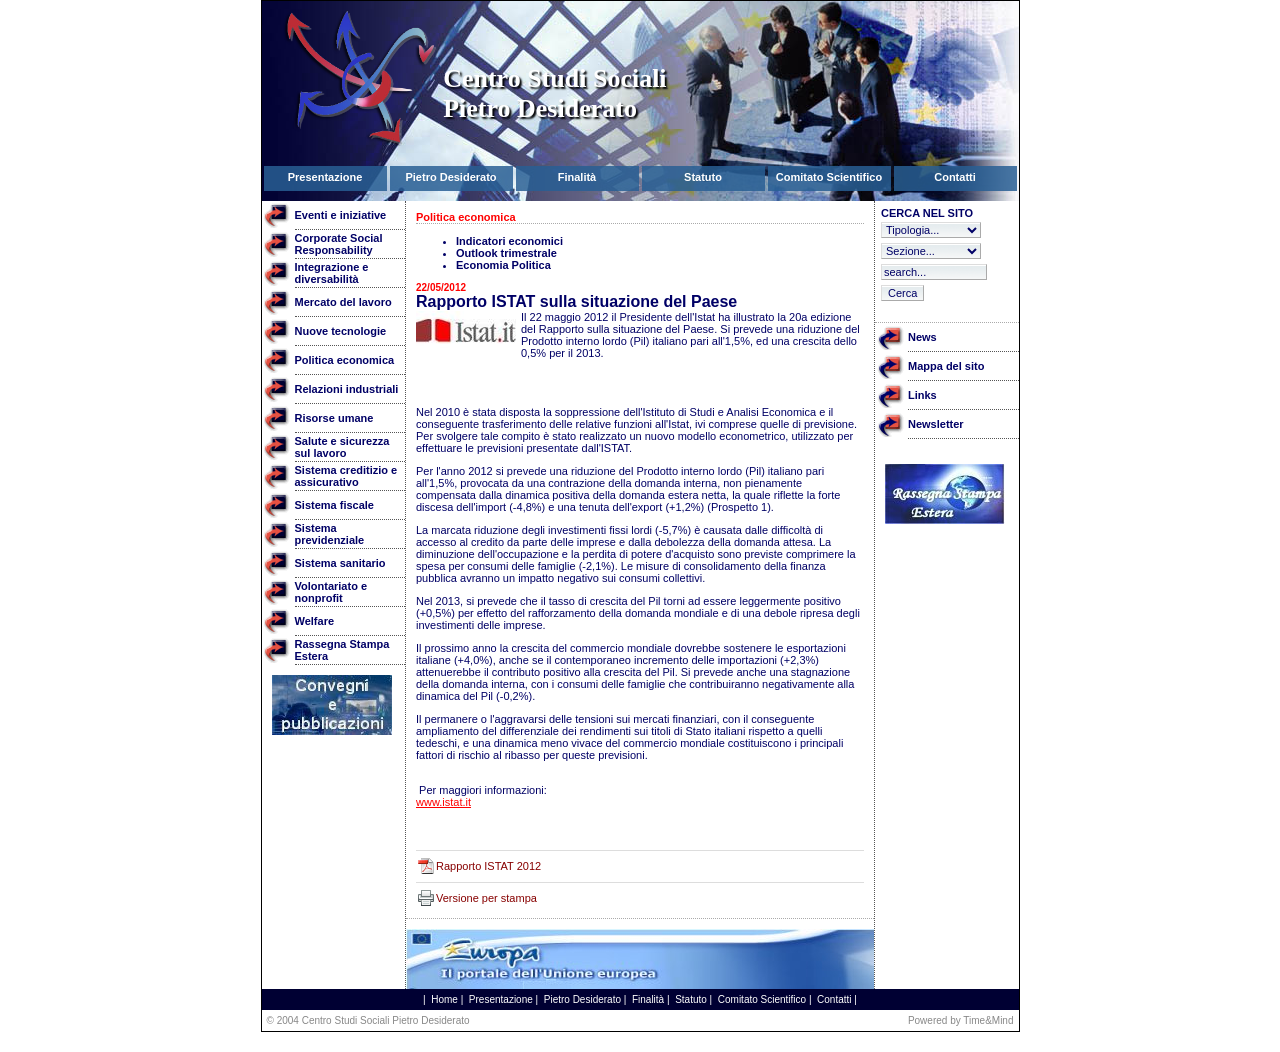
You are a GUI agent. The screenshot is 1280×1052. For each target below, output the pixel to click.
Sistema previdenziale (330, 534)
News (922, 337)
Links (922, 395)
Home (444, 999)
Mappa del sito (946, 366)
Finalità (648, 999)
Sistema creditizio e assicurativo (346, 476)
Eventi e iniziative (341, 215)
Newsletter (936, 424)
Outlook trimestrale (506, 253)
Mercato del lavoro (343, 302)
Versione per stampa (486, 898)
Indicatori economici (509, 241)
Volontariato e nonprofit (331, 592)
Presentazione (501, 999)
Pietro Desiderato (582, 999)
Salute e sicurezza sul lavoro (342, 447)
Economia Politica (503, 265)
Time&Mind (988, 1020)
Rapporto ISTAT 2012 (488, 866)
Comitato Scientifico (762, 999)
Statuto (691, 999)
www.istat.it (443, 802)
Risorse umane (334, 418)
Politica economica (345, 360)
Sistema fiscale (335, 505)
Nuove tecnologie (341, 331)
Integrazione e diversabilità (332, 273)
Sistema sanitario (340, 563)
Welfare (315, 621)
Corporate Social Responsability (339, 244)
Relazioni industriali (347, 389)
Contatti (834, 999)
